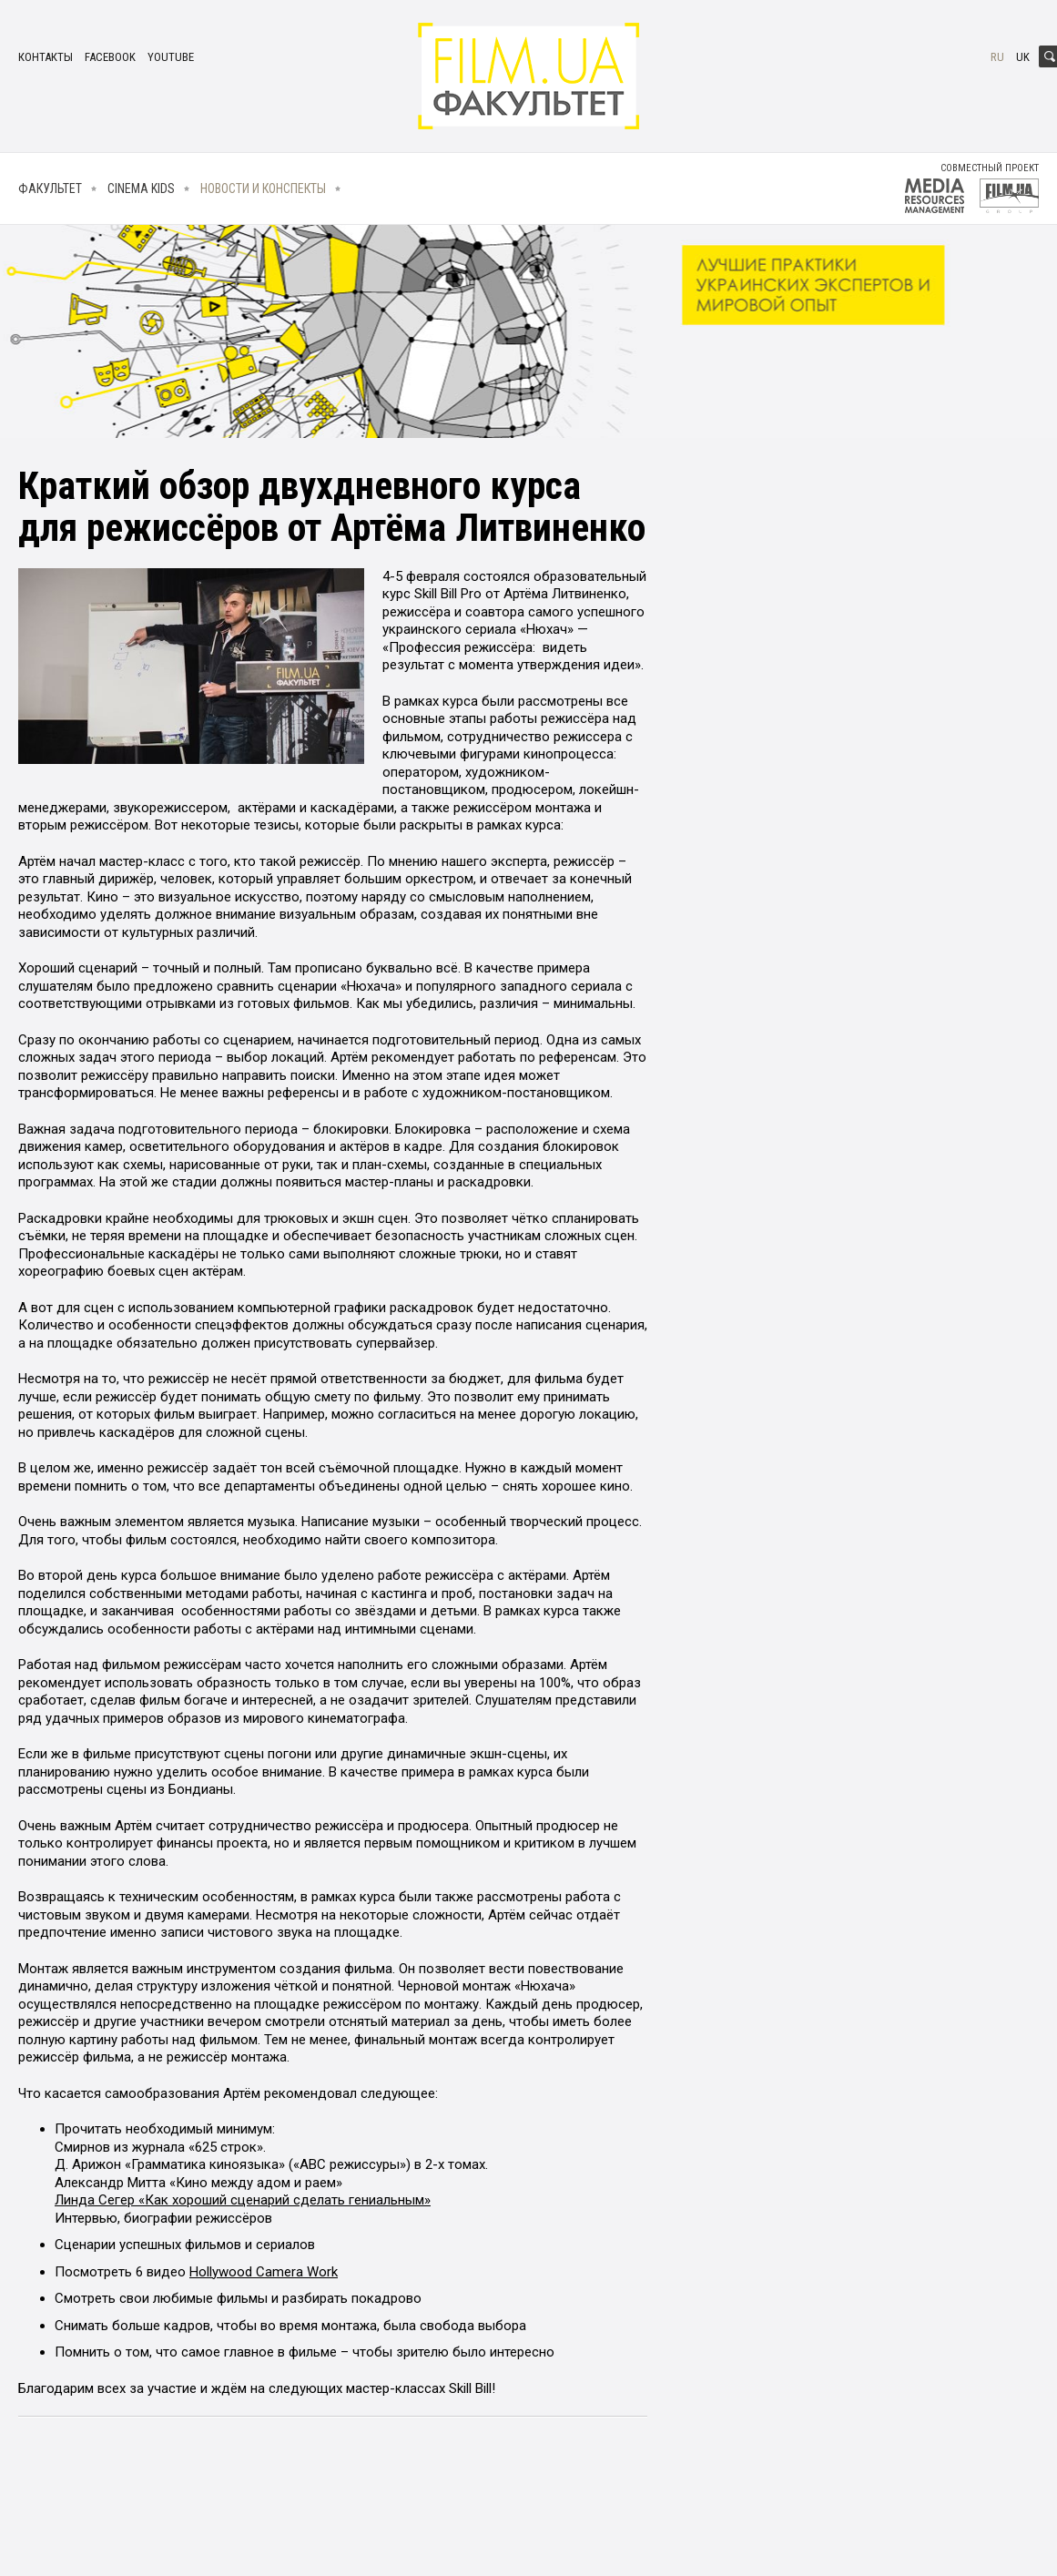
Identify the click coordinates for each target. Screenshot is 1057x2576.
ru (997, 57)
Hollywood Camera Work (263, 2272)
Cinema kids (141, 188)
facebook (110, 57)
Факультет (50, 188)
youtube (170, 57)
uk (1023, 57)
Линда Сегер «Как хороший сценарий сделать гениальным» (243, 2200)
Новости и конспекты (263, 188)
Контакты (45, 57)
